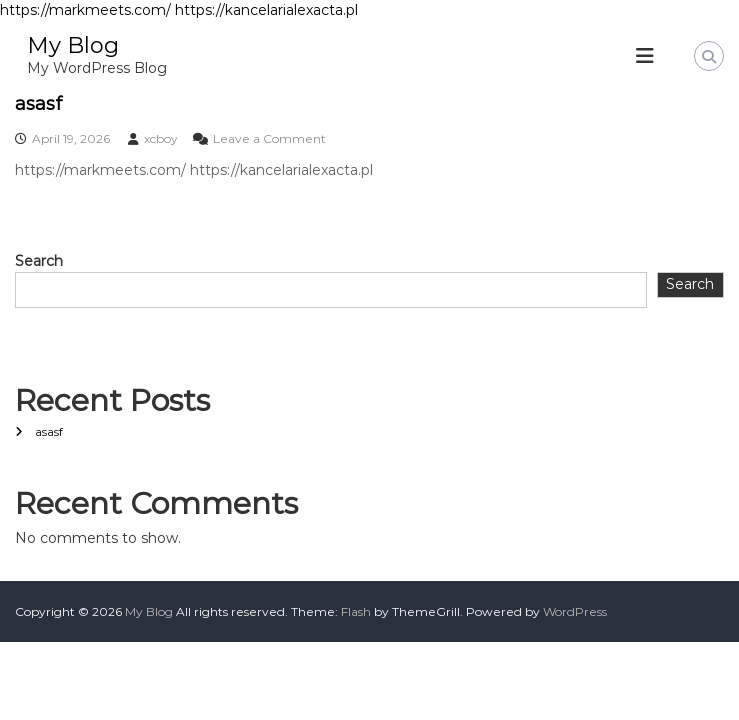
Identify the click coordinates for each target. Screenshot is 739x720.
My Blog (73, 45)
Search (39, 261)
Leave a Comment (269, 138)
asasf (38, 104)
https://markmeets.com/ (85, 10)
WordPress (575, 611)
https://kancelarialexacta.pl (266, 10)
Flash (356, 611)
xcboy (161, 138)
